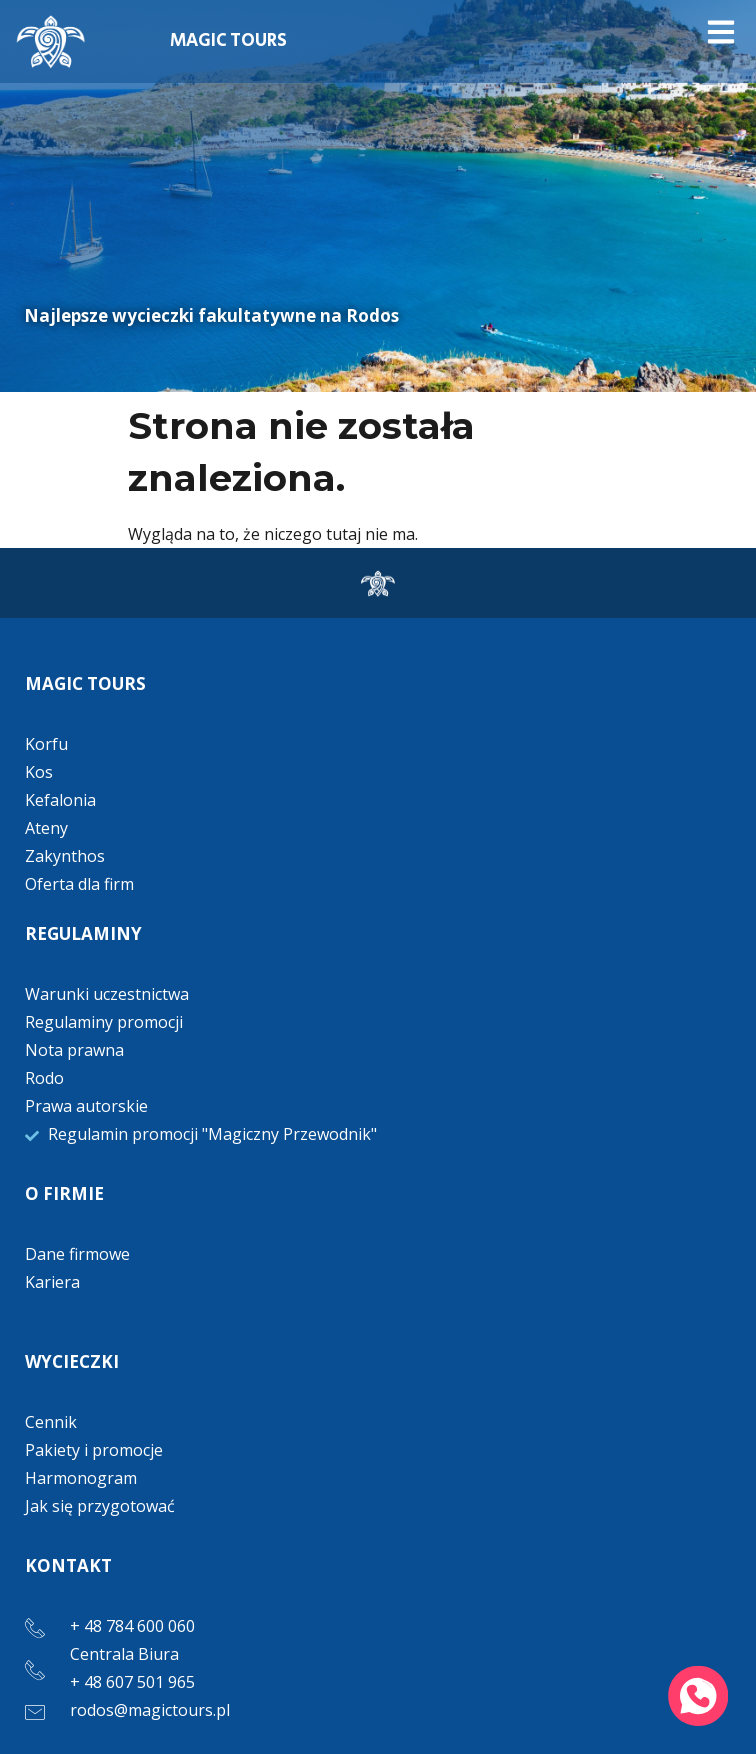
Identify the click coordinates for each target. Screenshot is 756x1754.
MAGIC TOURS (228, 41)
